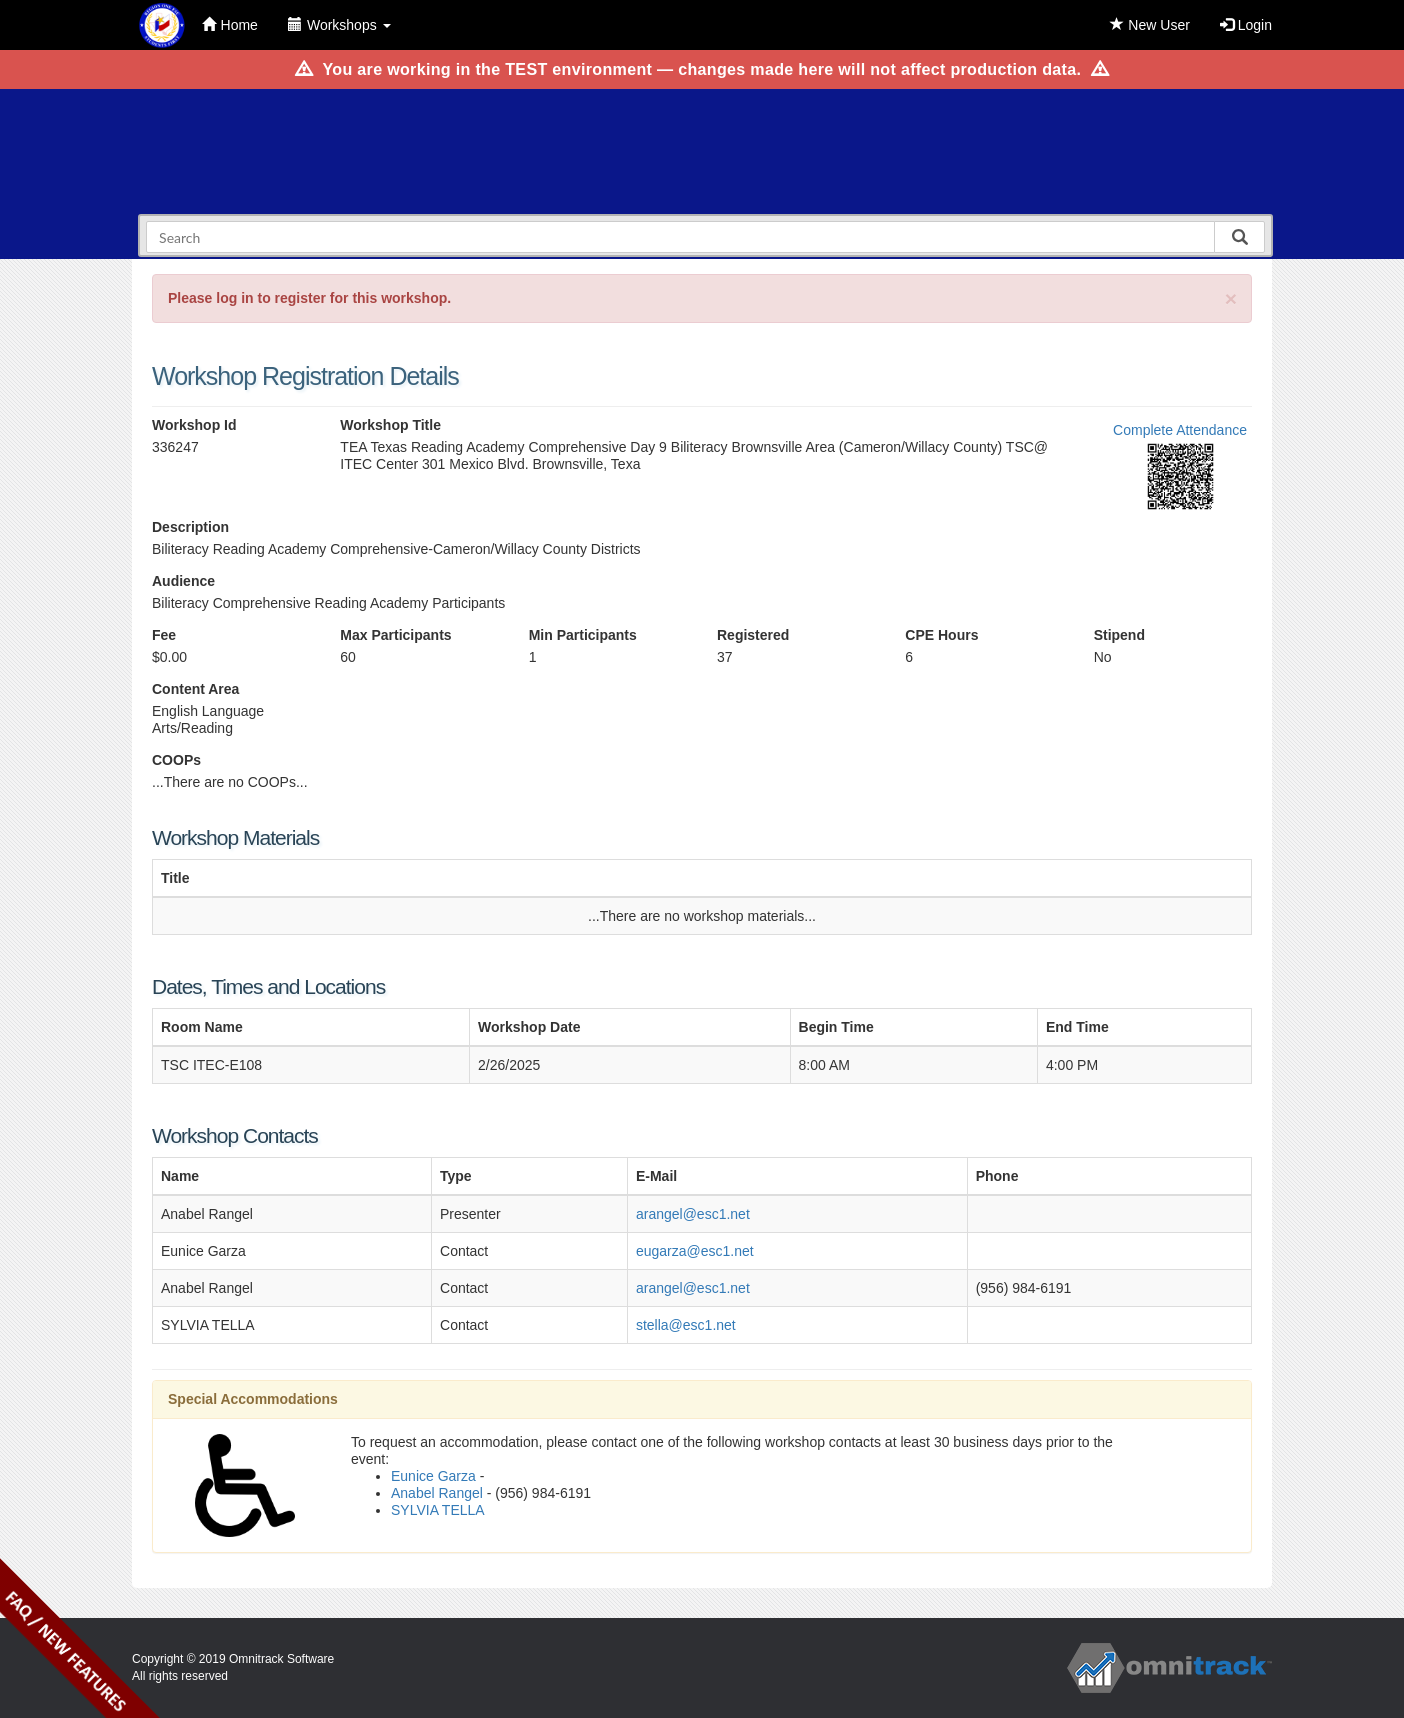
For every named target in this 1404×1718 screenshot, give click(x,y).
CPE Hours (941, 635)
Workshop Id (194, 425)
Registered (753, 635)
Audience (183, 581)
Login (1246, 25)
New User (1149, 25)
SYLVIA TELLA (438, 1510)
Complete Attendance (1180, 430)
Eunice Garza (433, 1476)
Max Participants (395, 635)
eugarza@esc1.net (695, 1251)
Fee (164, 635)
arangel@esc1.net (693, 1214)
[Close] (1231, 298)
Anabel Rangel (437, 1493)
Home (230, 25)
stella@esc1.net (686, 1325)
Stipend (1119, 635)
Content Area (195, 689)
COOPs (176, 760)
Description (190, 527)
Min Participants (583, 635)
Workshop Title (390, 425)
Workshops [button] (339, 25)
